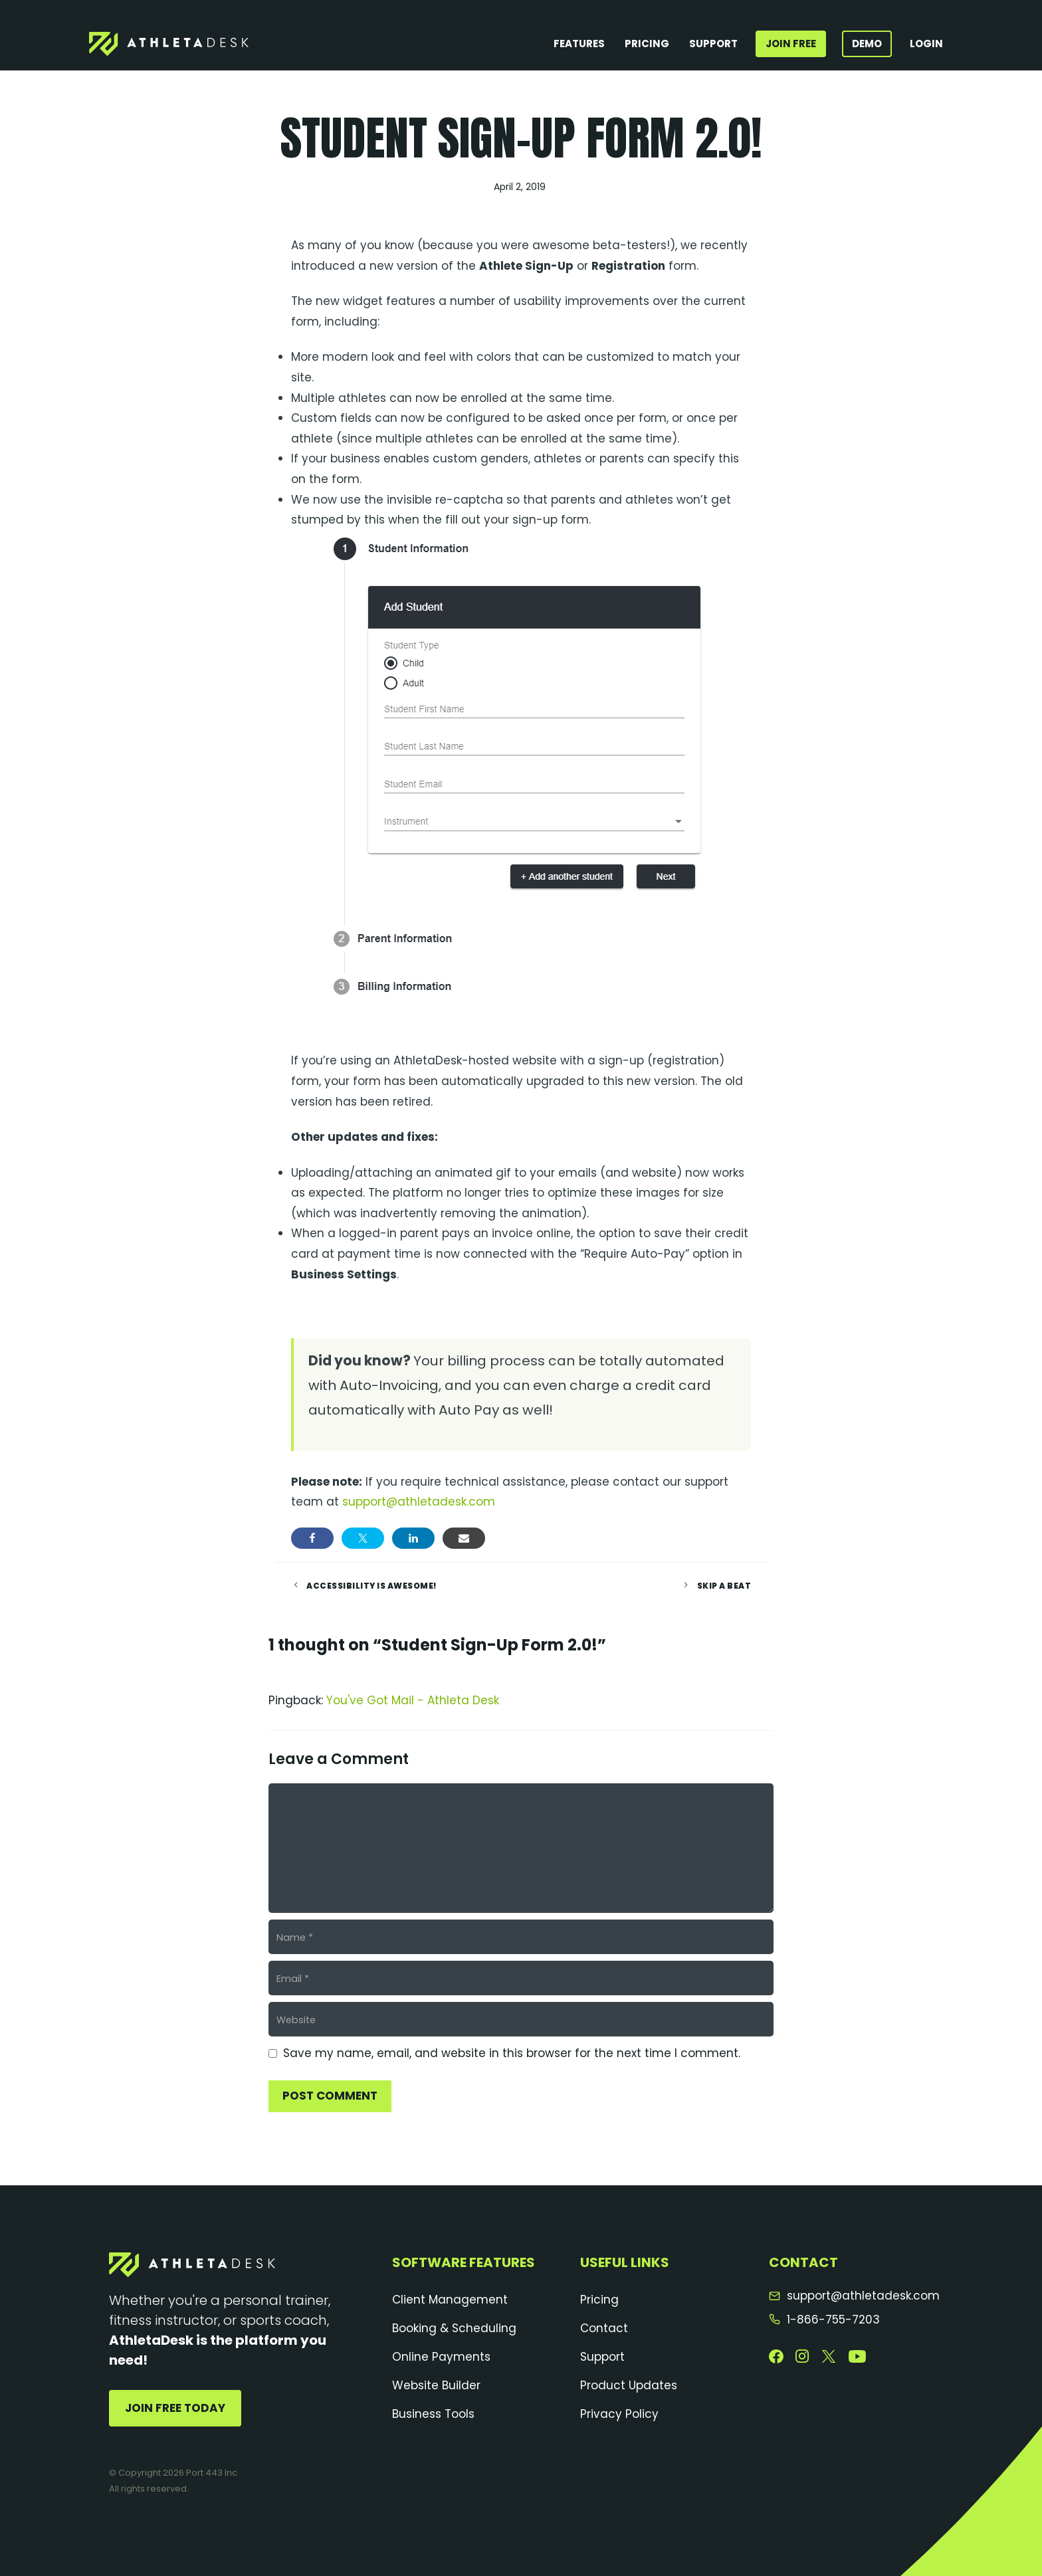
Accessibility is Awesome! (371, 1585)
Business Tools (433, 2414)
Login (926, 43)
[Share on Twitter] (363, 1538)
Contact (604, 2328)
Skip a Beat (724, 1585)
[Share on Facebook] (312, 1538)
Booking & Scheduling (454, 2328)
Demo (867, 43)
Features (579, 43)
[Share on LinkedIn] (413, 1538)
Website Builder (436, 2385)
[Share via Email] (464, 1538)
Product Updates (628, 2385)
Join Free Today (175, 2408)
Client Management (450, 2300)
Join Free (791, 43)
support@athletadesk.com (418, 1502)
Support (713, 43)
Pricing (647, 43)
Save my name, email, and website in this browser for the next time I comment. (511, 2053)
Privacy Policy (619, 2414)
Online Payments (441, 2357)
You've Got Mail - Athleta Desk (412, 1700)
